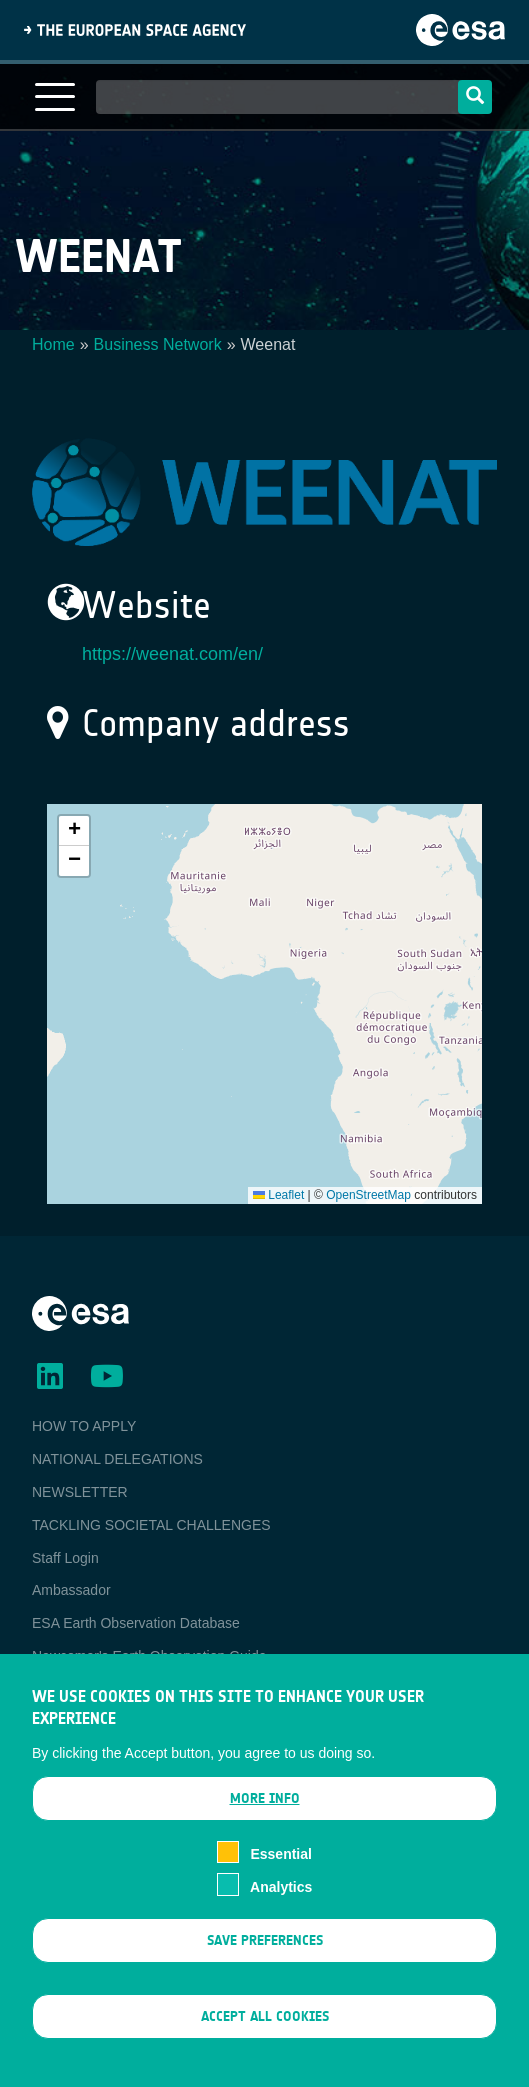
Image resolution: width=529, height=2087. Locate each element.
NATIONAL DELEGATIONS (117, 1459)
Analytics (281, 1897)
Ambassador (71, 1590)
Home (53, 344)
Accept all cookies (265, 2026)
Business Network (158, 344)
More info (265, 1808)
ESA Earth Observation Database (136, 1623)
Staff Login (65, 1558)
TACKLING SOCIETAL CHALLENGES (151, 1525)
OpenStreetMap (368, 1195)
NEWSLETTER (80, 1492)
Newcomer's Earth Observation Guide (149, 1656)
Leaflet (278, 1195)
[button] (74, 831)
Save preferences (265, 1949)
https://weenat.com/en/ (172, 654)
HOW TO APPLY (84, 1426)
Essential (280, 1864)
